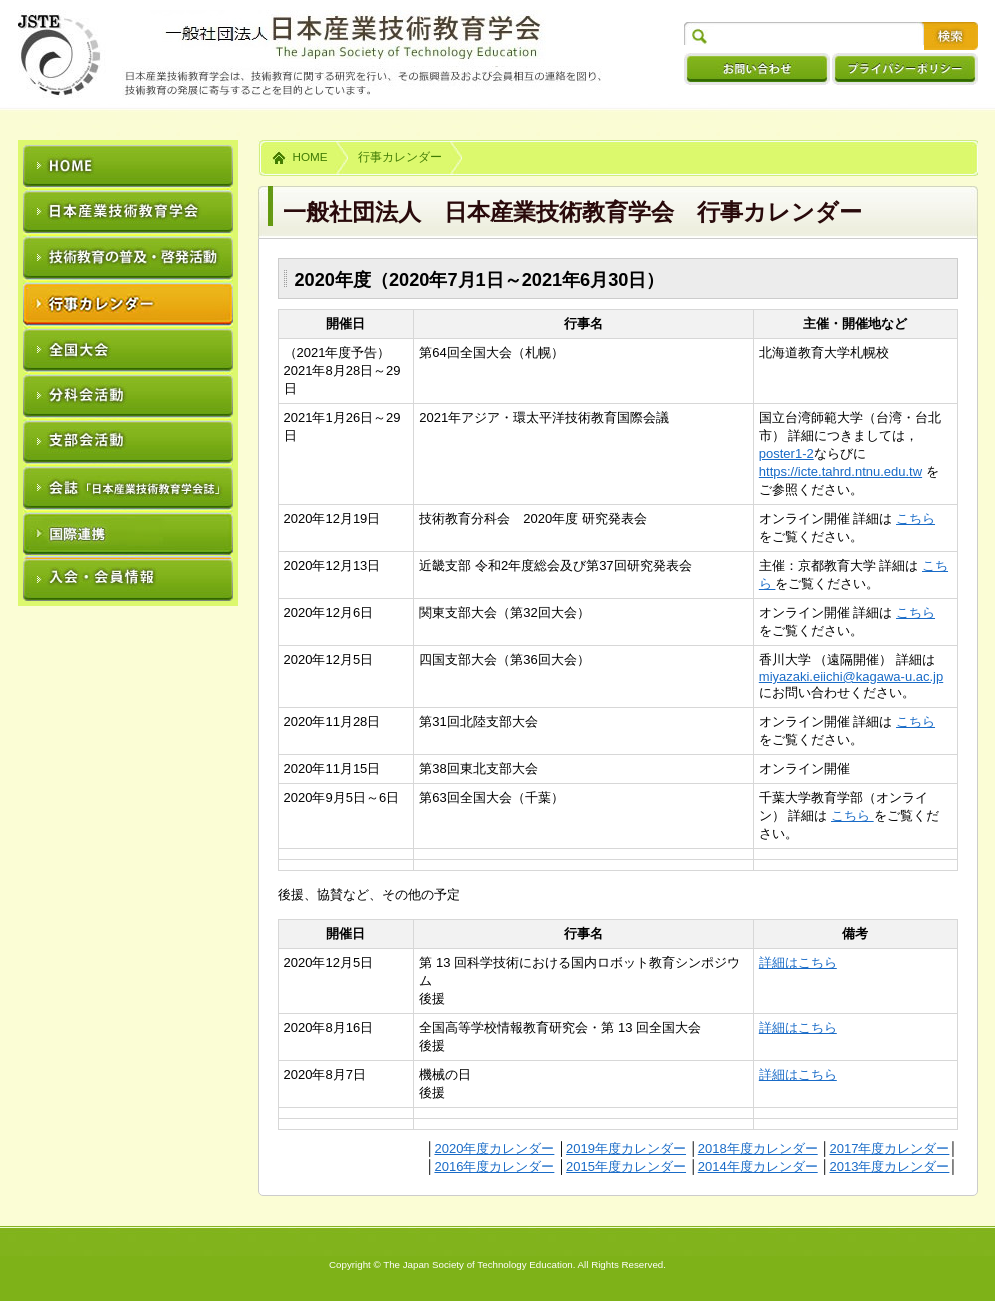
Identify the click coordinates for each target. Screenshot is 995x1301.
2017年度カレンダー (889, 1148)
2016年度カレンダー (494, 1166)
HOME (310, 156)
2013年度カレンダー (889, 1166)
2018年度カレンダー (758, 1148)
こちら (915, 518)
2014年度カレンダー (758, 1166)
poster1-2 (786, 453)
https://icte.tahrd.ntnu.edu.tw (840, 471)
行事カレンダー (400, 156)
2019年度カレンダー (626, 1148)
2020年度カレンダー (494, 1148)
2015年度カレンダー (626, 1166)
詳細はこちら (798, 962)
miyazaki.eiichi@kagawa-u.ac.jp (851, 676)
